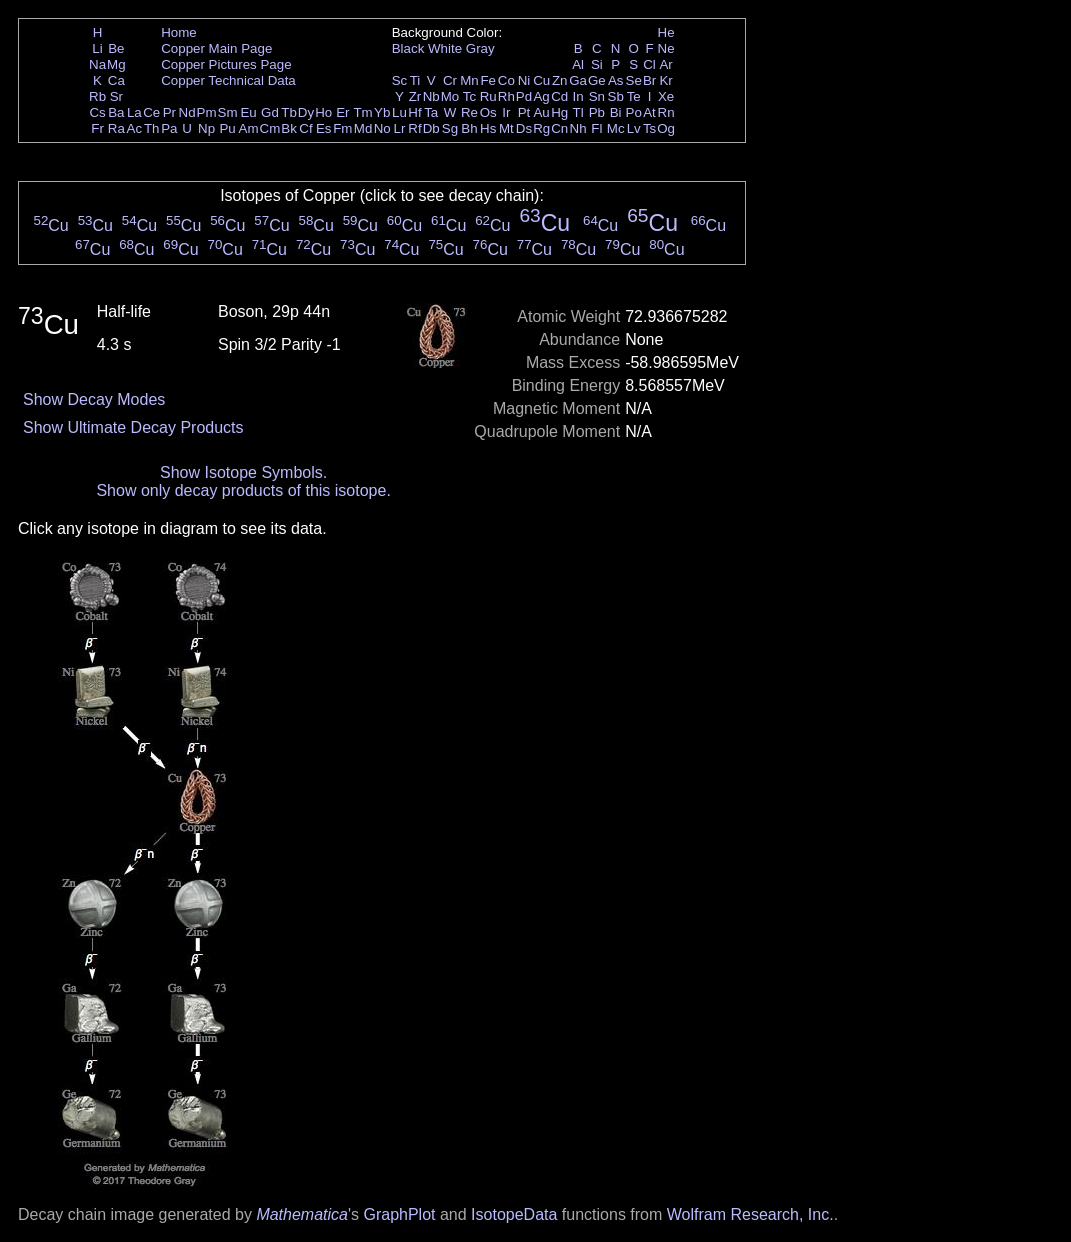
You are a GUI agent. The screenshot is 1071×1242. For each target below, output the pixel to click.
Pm (207, 112)
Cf (305, 128)
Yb (382, 112)
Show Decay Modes (94, 399)
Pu (227, 128)
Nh (578, 128)
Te (634, 96)
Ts (649, 128)
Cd (559, 96)
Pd (524, 96)
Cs (97, 112)
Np (206, 128)
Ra (116, 128)
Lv (634, 128)
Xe (666, 96)
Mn (469, 80)
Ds (524, 128)
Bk (289, 128)
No (382, 128)
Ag (541, 96)
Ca (116, 80)
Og (666, 128)
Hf (414, 112)
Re (469, 112)
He (666, 32)
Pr (169, 112)
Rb (97, 96)
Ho (323, 112)
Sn (597, 96)
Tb (289, 112)
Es (324, 128)
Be (116, 48)
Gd (270, 112)
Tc (469, 96)
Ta (431, 112)
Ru (488, 96)
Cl (649, 64)
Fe (488, 80)
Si (597, 64)
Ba (116, 112)
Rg (541, 128)
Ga (578, 80)
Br (649, 80)
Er (342, 112)
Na (97, 64)
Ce (151, 112)
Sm (228, 112)
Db (431, 128)
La (134, 112)
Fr (97, 128)
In (578, 96)
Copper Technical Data (228, 80)
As (616, 80)
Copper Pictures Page (226, 64)
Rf (414, 128)
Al (578, 64)
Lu (399, 112)
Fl (596, 128)
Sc (400, 80)
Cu (541, 80)
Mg (116, 64)
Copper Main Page (216, 48)
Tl (578, 112)
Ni (524, 80)
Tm (362, 112)
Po (634, 112)
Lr (400, 128)
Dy (306, 112)
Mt (506, 128)
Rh (506, 96)
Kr (665, 80)
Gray (480, 48)
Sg (450, 128)
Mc (616, 128)
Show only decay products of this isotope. (243, 490)
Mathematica (302, 1214)
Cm (270, 128)
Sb (616, 96)
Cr (450, 80)
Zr (415, 96)
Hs (488, 128)
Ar (665, 64)
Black (408, 48)
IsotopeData (514, 1214)
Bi (616, 112)
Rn (666, 112)
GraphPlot (399, 1214)
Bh (469, 128)
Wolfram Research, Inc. (750, 1214)
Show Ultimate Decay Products (133, 427)
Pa (169, 128)
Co (506, 80)
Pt (524, 112)
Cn (559, 128)
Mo (450, 96)
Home (179, 32)
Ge (597, 80)
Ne (666, 48)
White (445, 48)
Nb (431, 96)
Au (541, 112)
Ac (135, 128)
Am (249, 128)
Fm (342, 128)
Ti (415, 80)
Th (152, 128)
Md (363, 128)
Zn (560, 80)
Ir (506, 112)
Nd (187, 112)
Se (634, 80)
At (649, 112)
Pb (597, 112)
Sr (116, 96)
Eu (248, 112)
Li (97, 48)
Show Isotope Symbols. (243, 472)
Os (488, 112)
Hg (559, 112)
